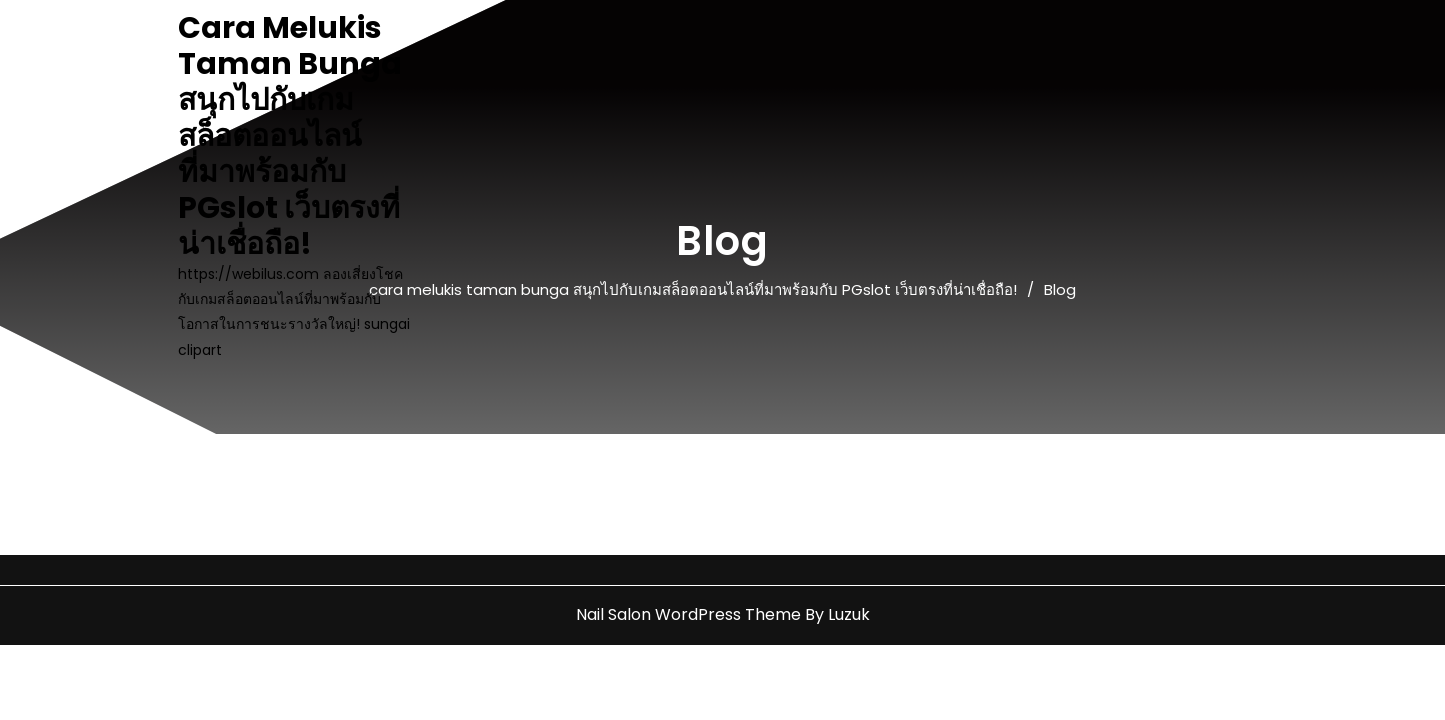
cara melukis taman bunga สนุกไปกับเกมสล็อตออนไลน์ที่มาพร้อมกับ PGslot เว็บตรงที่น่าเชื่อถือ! (290, 136)
